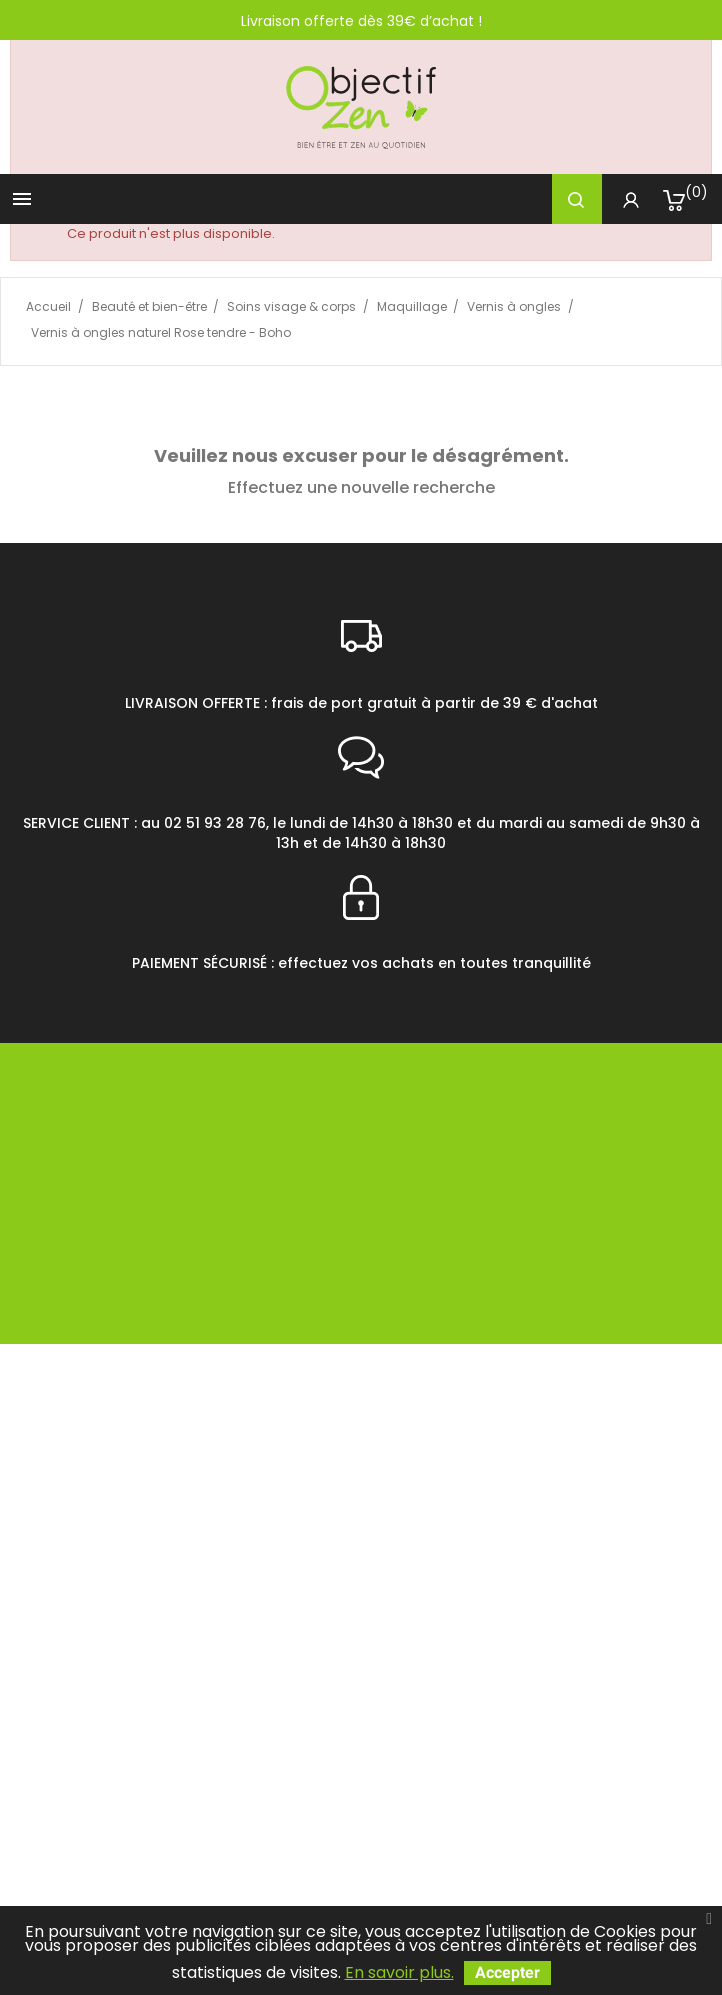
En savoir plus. (399, 1972)
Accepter (507, 1972)
